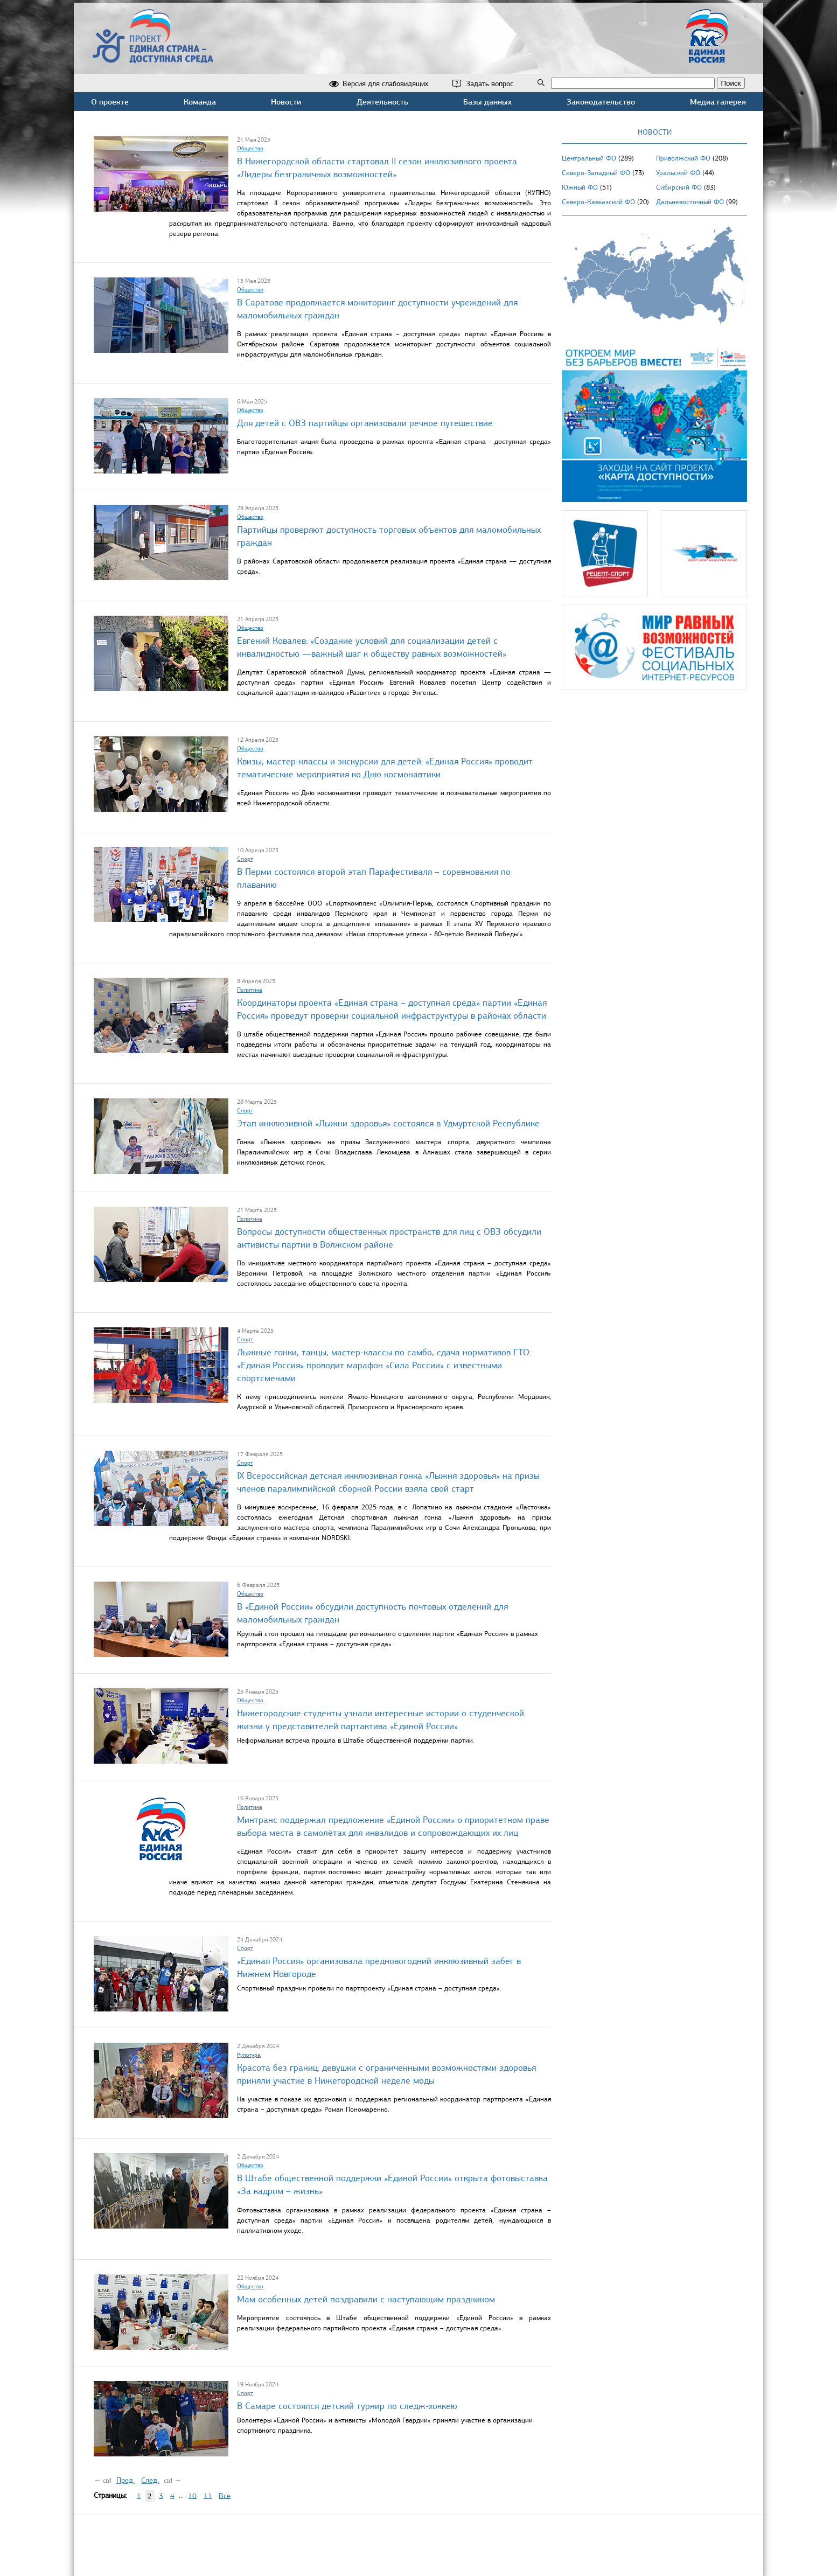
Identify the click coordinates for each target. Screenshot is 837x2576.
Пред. (125, 2480)
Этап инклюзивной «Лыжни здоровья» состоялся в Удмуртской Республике (388, 1123)
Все (225, 2495)
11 (208, 2495)
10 (192, 2495)
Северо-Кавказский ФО (598, 202)
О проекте (110, 101)
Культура (249, 2054)
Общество (250, 148)
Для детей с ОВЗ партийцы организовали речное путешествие (365, 423)
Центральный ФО (589, 158)
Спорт (245, 858)
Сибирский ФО (679, 187)
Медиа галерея (718, 101)
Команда (200, 101)
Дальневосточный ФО (690, 202)
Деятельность (382, 101)
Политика (249, 989)
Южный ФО (580, 187)
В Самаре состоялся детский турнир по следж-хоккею (347, 2406)
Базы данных (487, 101)
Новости (286, 101)
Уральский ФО (678, 173)
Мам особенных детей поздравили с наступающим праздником (366, 2299)
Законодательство (601, 101)
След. (150, 2480)
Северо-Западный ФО (596, 173)
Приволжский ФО (683, 158)
